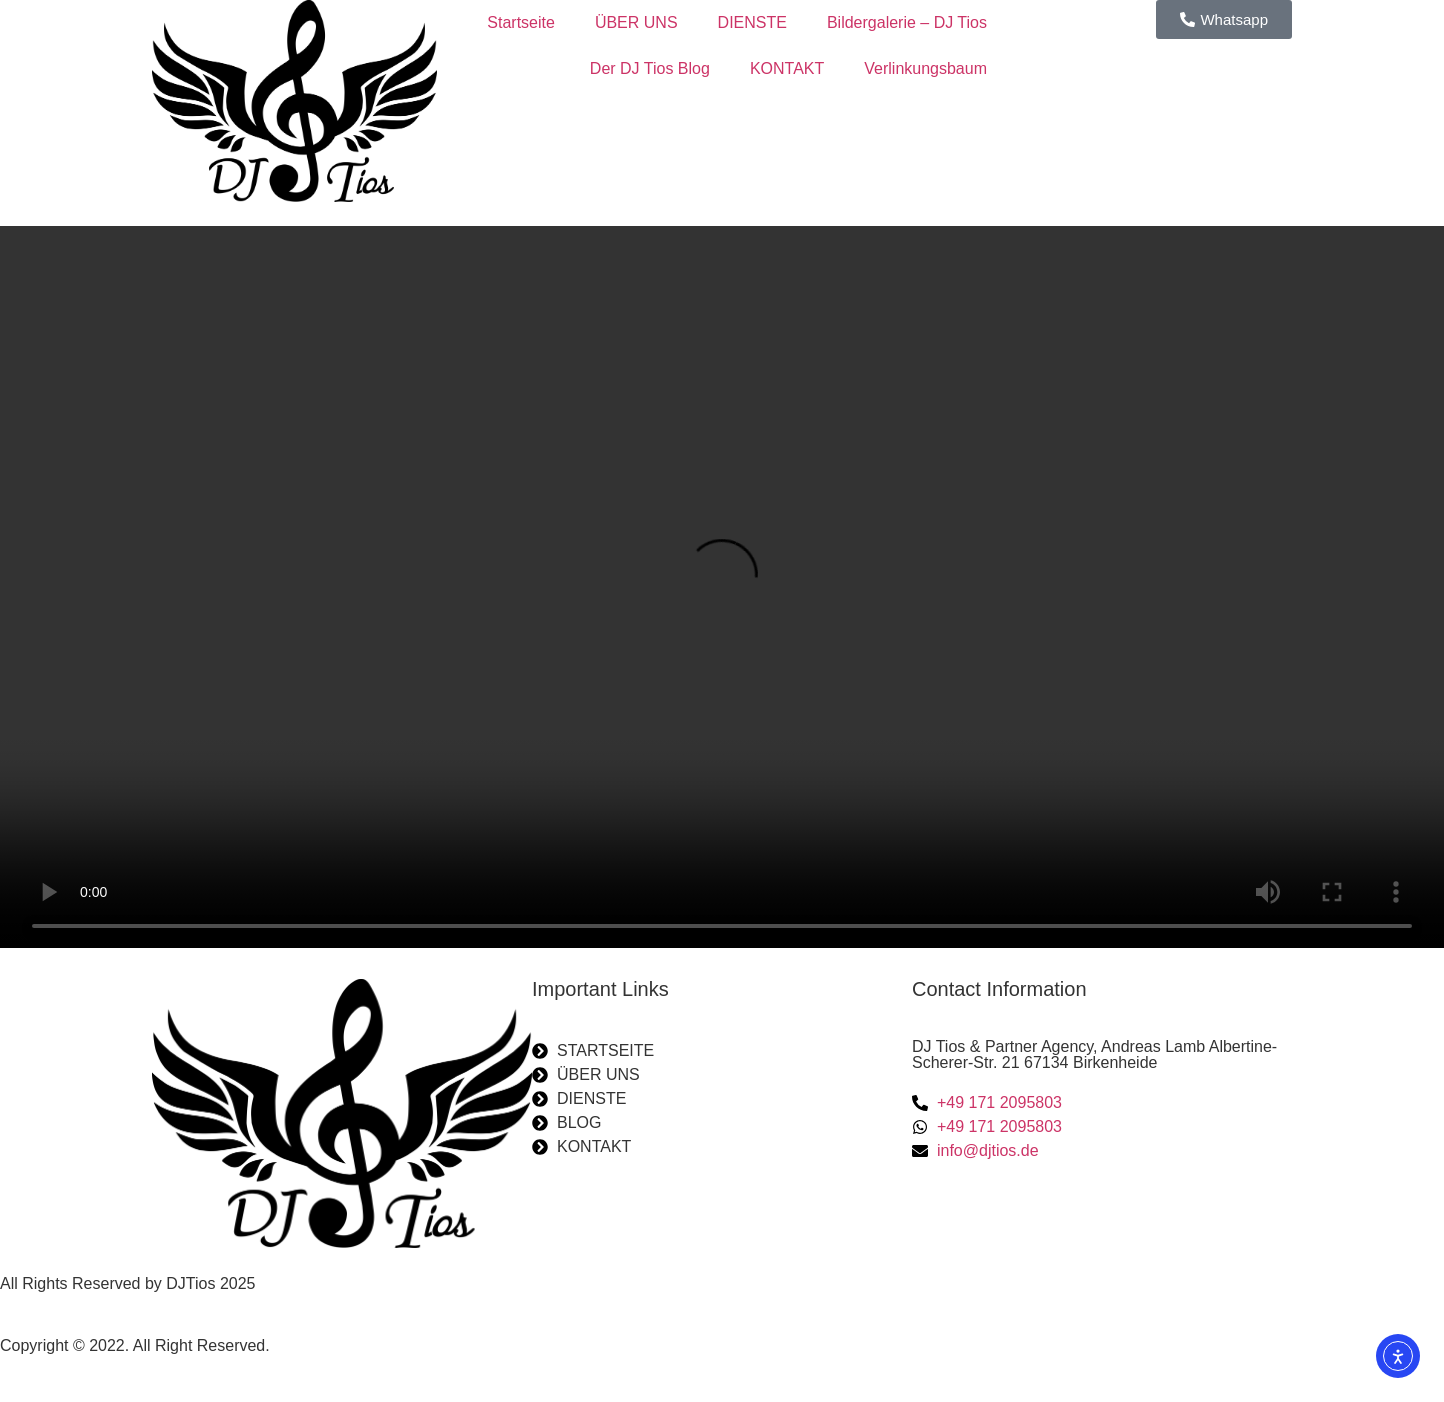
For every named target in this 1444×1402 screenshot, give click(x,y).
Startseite (521, 22)
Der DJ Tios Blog (650, 68)
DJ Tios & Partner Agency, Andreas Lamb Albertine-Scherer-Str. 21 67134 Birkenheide (1094, 1054)
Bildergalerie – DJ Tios (907, 22)
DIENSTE (752, 22)
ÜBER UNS (636, 22)
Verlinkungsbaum (925, 68)
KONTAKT (787, 68)
